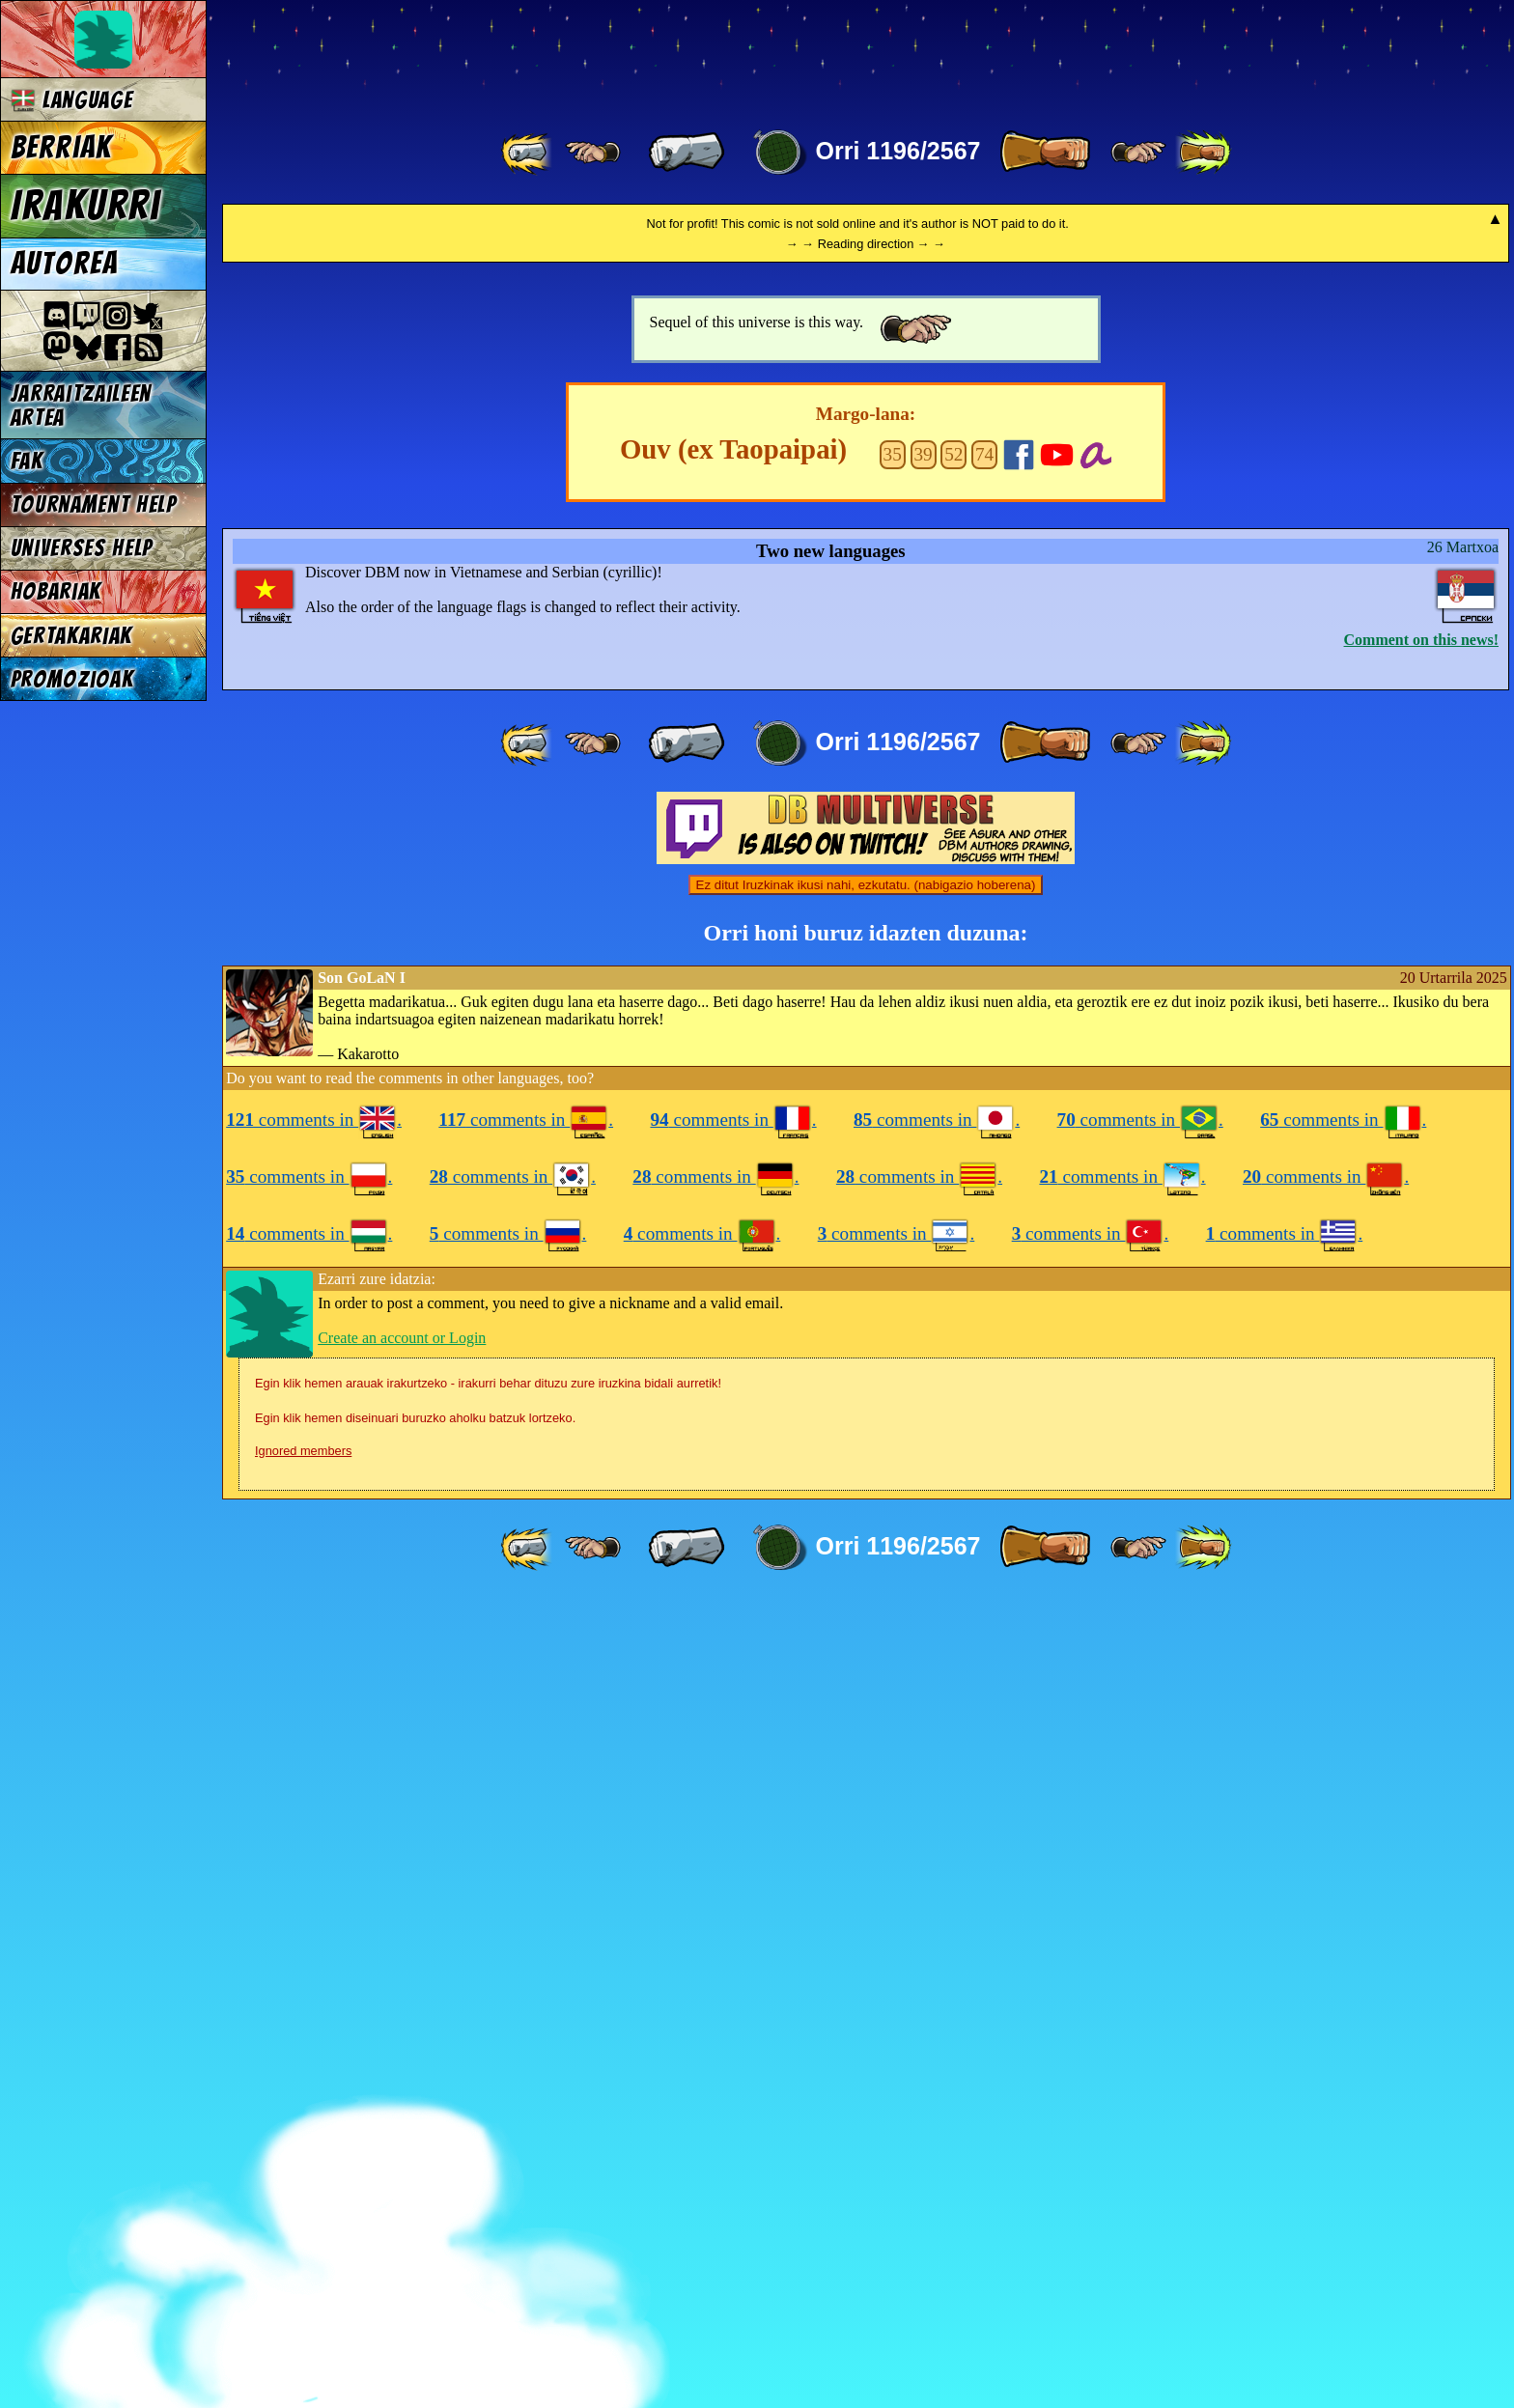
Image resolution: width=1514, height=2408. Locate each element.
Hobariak (56, 591)
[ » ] (1045, 152)
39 (922, 1261)
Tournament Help (94, 504)
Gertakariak (71, 636)
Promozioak (72, 679)
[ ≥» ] (1138, 152)
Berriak (62, 147)
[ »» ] (1203, 152)
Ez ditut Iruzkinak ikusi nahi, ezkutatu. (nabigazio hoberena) (866, 1692)
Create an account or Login (402, 2145)
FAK (27, 461)
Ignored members (303, 2258)
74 (984, 1261)
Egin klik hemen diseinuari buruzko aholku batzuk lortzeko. (415, 2225)
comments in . (314, 1927)
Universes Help (82, 548)
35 (892, 1261)
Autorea (65, 263)
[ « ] (686, 152)
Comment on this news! (1421, 1447)
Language (72, 100)
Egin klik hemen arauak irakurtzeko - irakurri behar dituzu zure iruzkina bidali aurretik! (488, 2190)
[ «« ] (528, 152)
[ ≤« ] (593, 152)
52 (953, 1261)
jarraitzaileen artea (82, 405)
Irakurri (86, 205)
